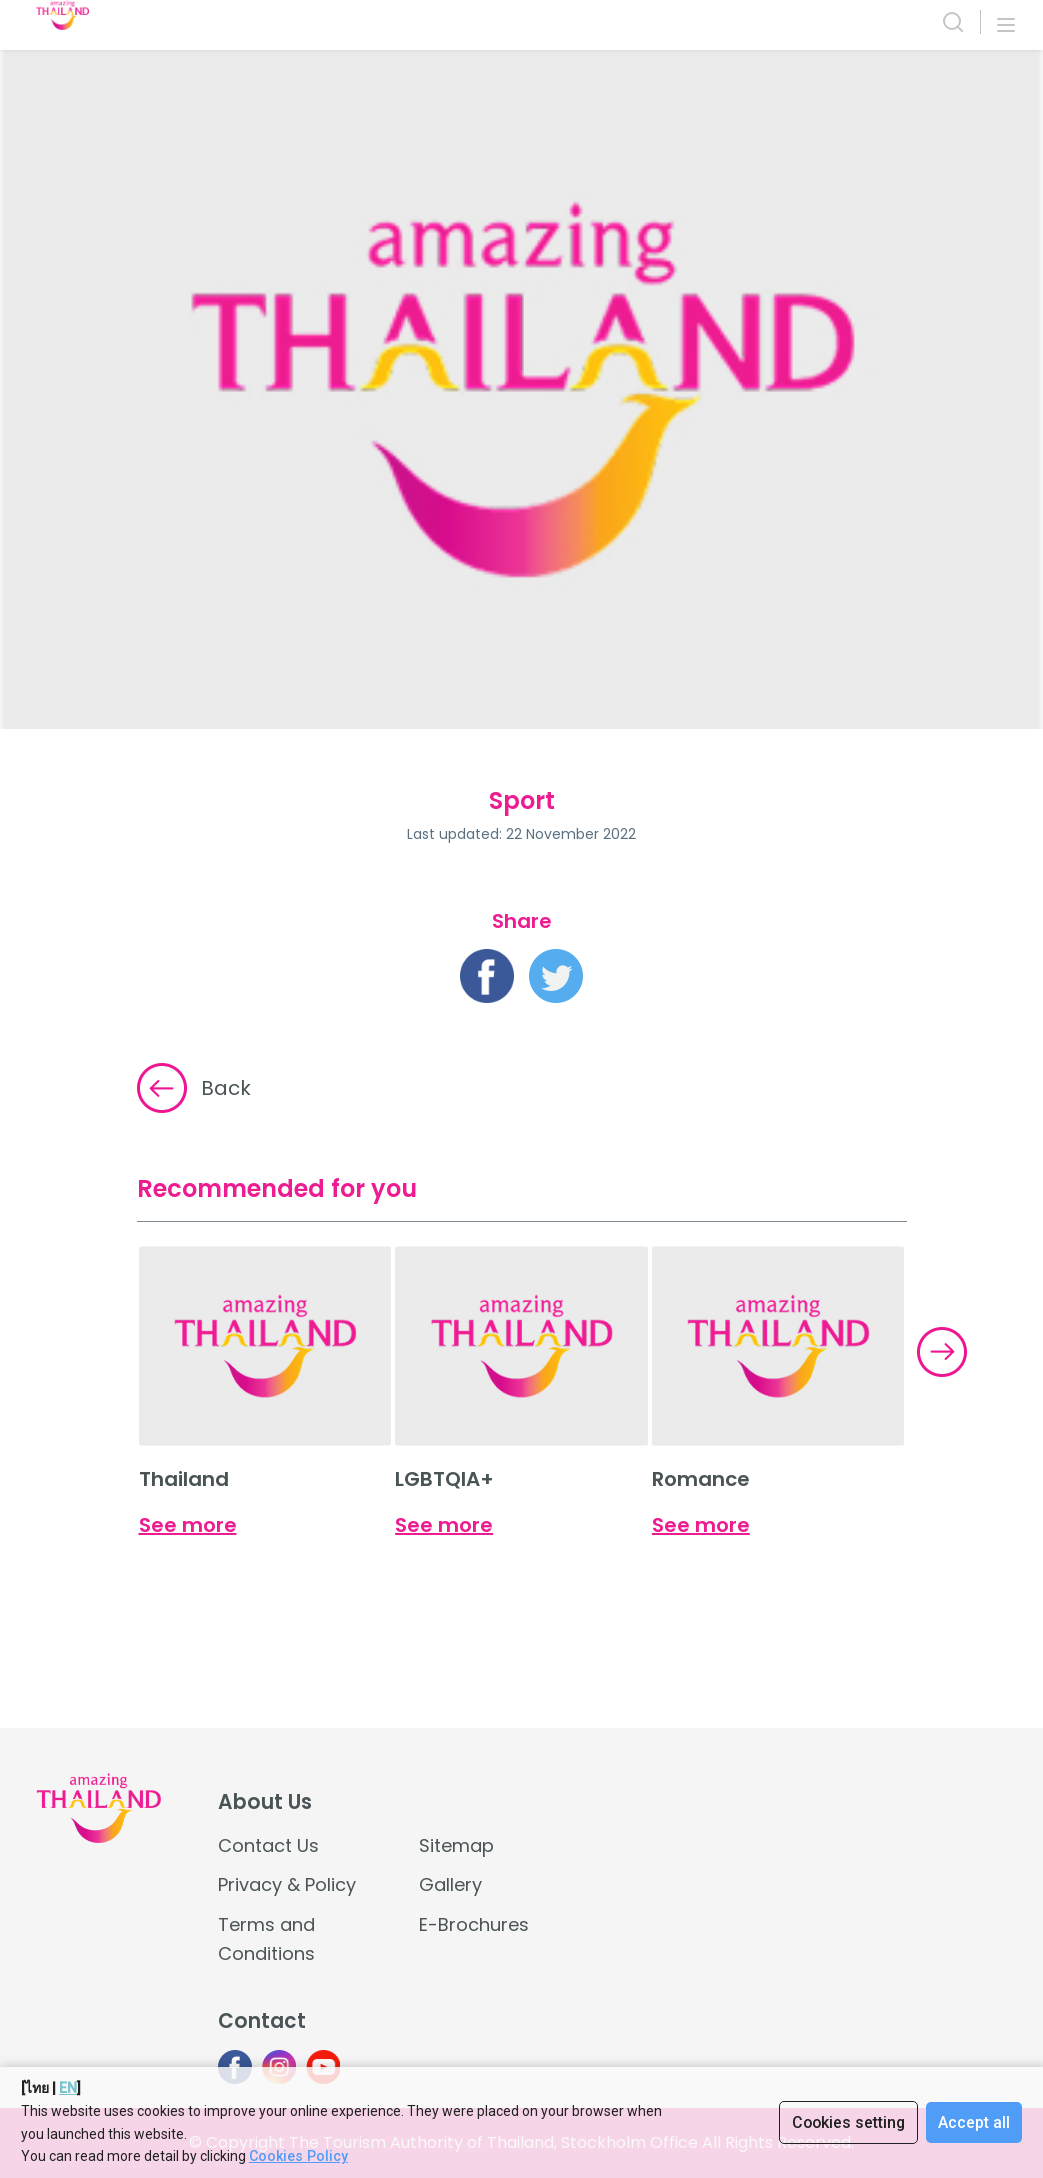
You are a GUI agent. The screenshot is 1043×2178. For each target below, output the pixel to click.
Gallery (450, 1884)
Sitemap (456, 1845)
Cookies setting (847, 2122)
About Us (265, 1802)
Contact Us (268, 1845)
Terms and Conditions (266, 1939)
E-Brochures (474, 1924)
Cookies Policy (298, 2156)
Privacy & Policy (287, 1884)
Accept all (974, 2122)
